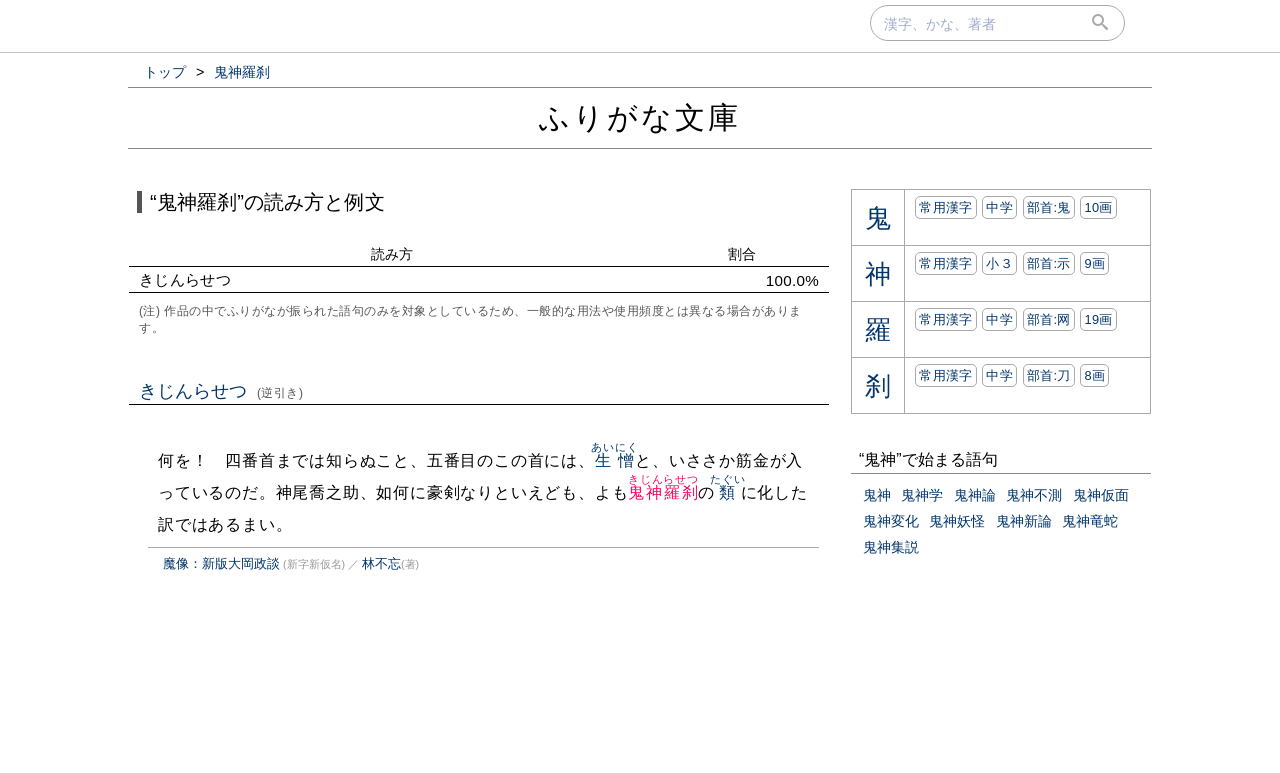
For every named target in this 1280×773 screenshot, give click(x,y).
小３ (999, 263)
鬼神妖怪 (957, 521)
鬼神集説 (891, 547)
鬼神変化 (891, 521)
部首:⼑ (1049, 375)
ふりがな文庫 (640, 117)
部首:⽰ (1049, 263)
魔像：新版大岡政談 (221, 563)
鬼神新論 (1024, 521)
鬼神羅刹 (663, 492)
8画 (1094, 375)
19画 (1098, 319)
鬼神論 (975, 495)
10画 (1098, 207)
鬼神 (877, 495)
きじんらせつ (221, 391)
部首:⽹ (1049, 319)
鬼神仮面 (1101, 495)
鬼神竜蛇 (1090, 521)
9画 (1094, 263)
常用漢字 (945, 207)
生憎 (614, 460)
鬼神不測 (1034, 495)
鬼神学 (922, 495)
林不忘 (381, 563)
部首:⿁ (1049, 207)
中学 (999, 207)
